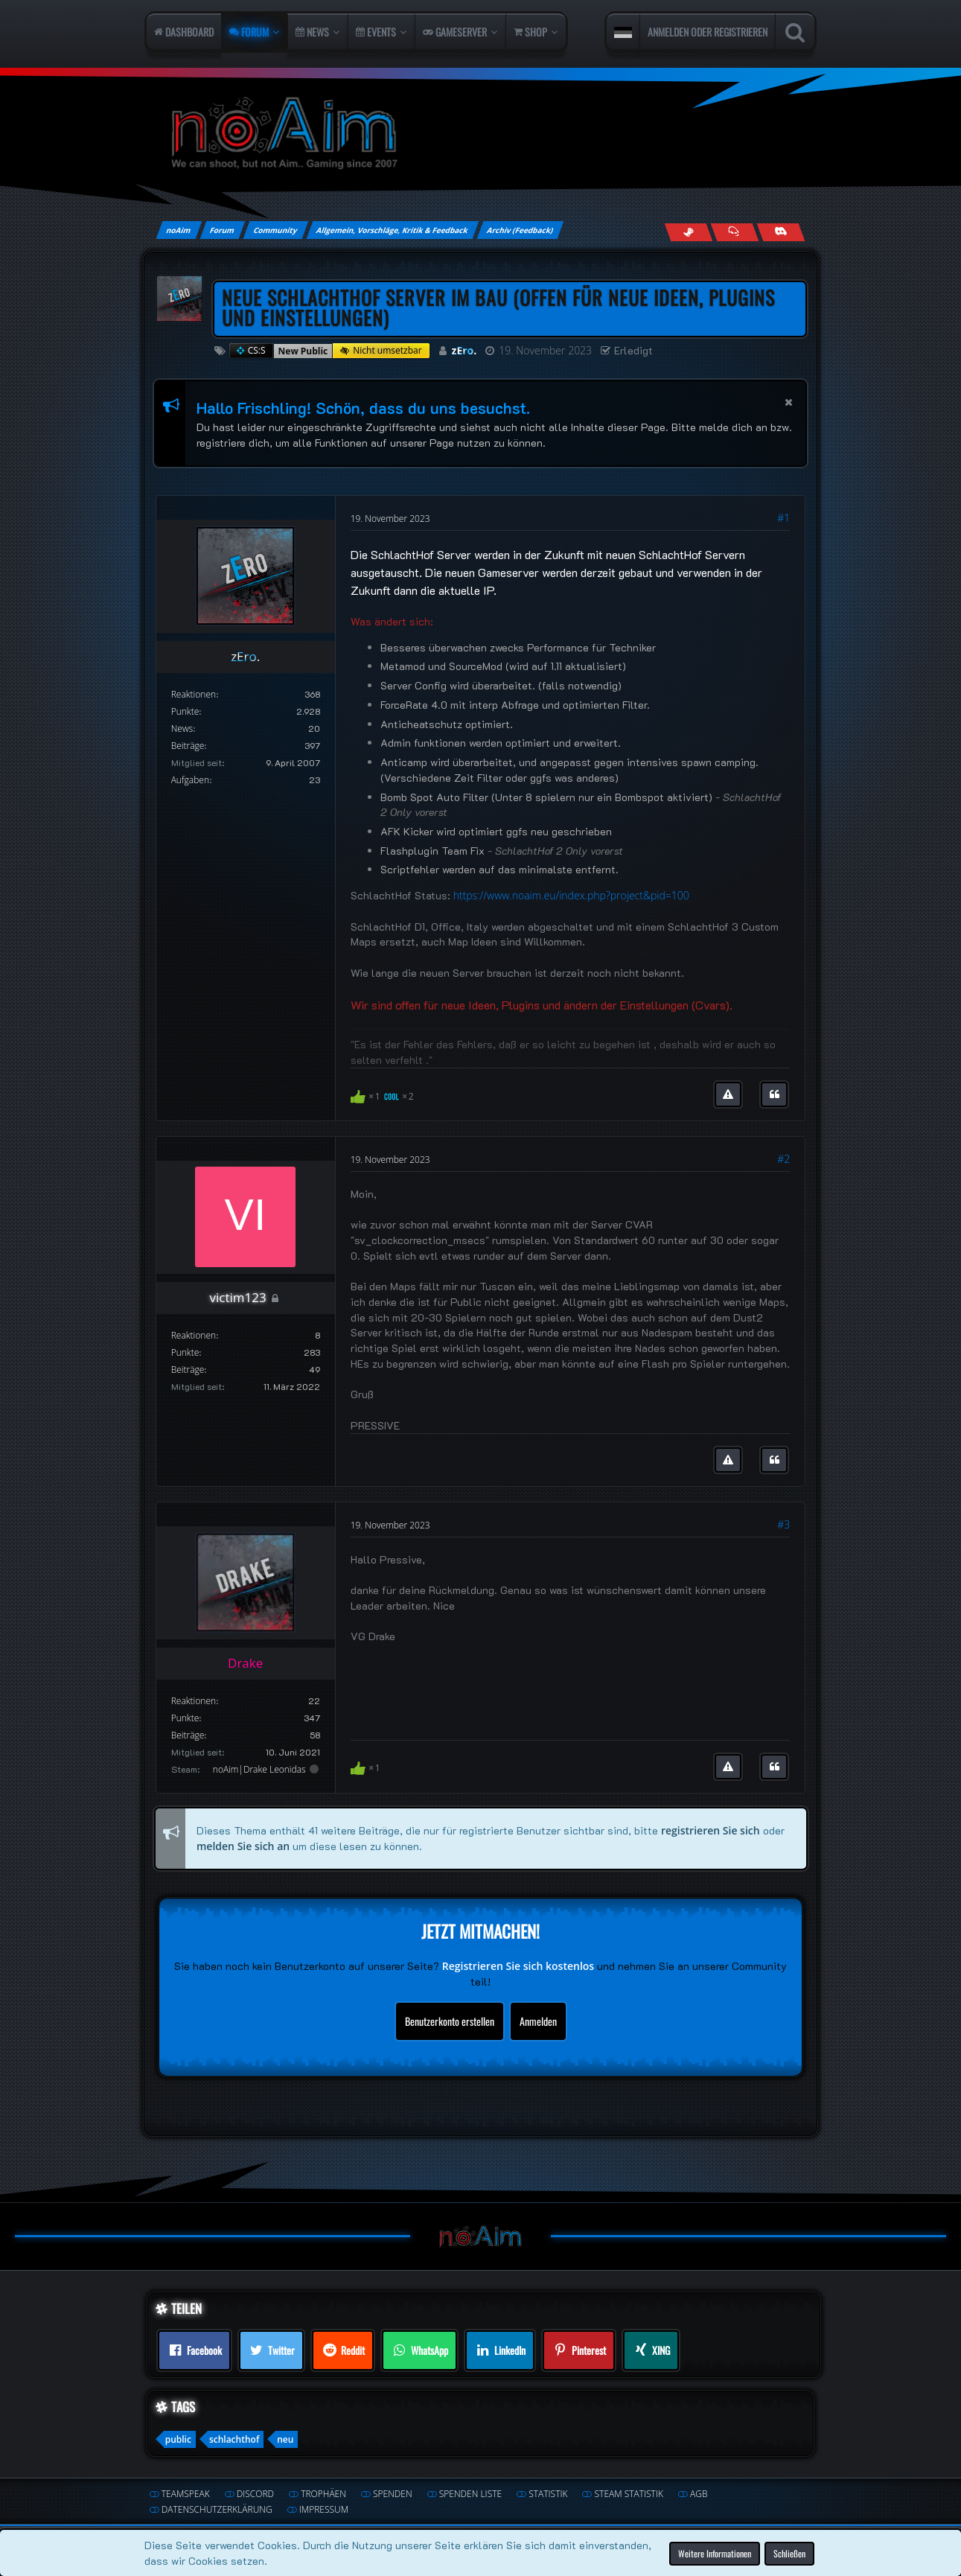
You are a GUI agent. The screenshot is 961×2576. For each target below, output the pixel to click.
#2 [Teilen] (783, 1159)
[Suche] (794, 32)
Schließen (789, 2552)
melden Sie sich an (243, 1845)
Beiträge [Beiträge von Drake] (188, 1735)
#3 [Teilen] (783, 1524)
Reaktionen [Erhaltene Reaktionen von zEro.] (193, 694)
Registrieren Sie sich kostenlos (518, 1966)
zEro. (464, 350)
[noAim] (480, 133)
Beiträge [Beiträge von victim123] (188, 1369)
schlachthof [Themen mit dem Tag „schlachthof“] (234, 2439)
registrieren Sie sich (710, 1830)
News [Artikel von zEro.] (182, 728)
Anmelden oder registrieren (707, 31)
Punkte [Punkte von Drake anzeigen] (185, 1718)
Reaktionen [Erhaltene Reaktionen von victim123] (193, 1335)
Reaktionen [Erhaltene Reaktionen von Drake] (193, 1701)
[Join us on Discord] (781, 232)
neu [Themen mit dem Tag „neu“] (285, 2439)
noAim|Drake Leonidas (259, 1769)
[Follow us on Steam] (688, 232)
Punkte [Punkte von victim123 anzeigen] (185, 1352)
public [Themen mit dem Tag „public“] (178, 2439)
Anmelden (538, 2021)
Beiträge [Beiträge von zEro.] (188, 745)
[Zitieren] (774, 1094)
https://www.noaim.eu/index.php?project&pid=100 (571, 895)
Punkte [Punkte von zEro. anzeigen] (185, 711)
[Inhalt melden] (728, 1094)
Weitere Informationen (714, 2552)
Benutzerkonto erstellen (449, 2021)
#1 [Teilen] (783, 518)
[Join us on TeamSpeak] (735, 232)
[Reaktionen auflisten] (384, 1094)
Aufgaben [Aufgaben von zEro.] (190, 780)
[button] (623, 32)
